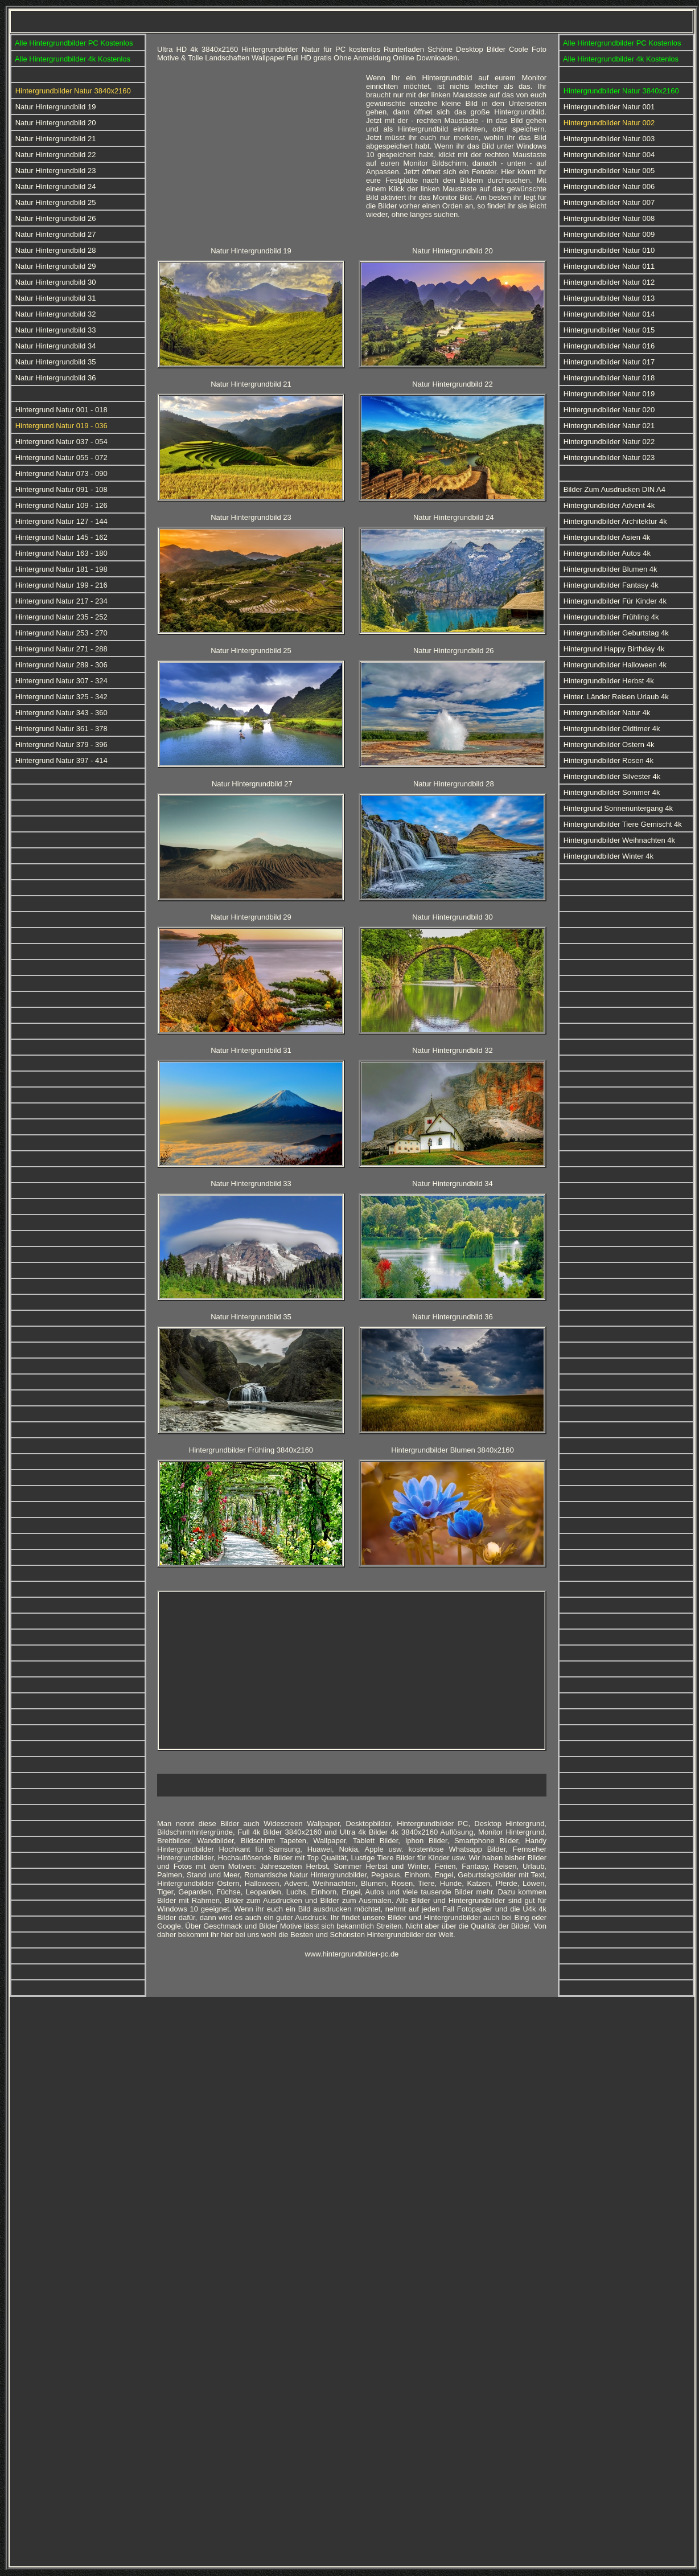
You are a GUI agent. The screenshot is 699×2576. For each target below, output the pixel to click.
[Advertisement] (257, 153)
